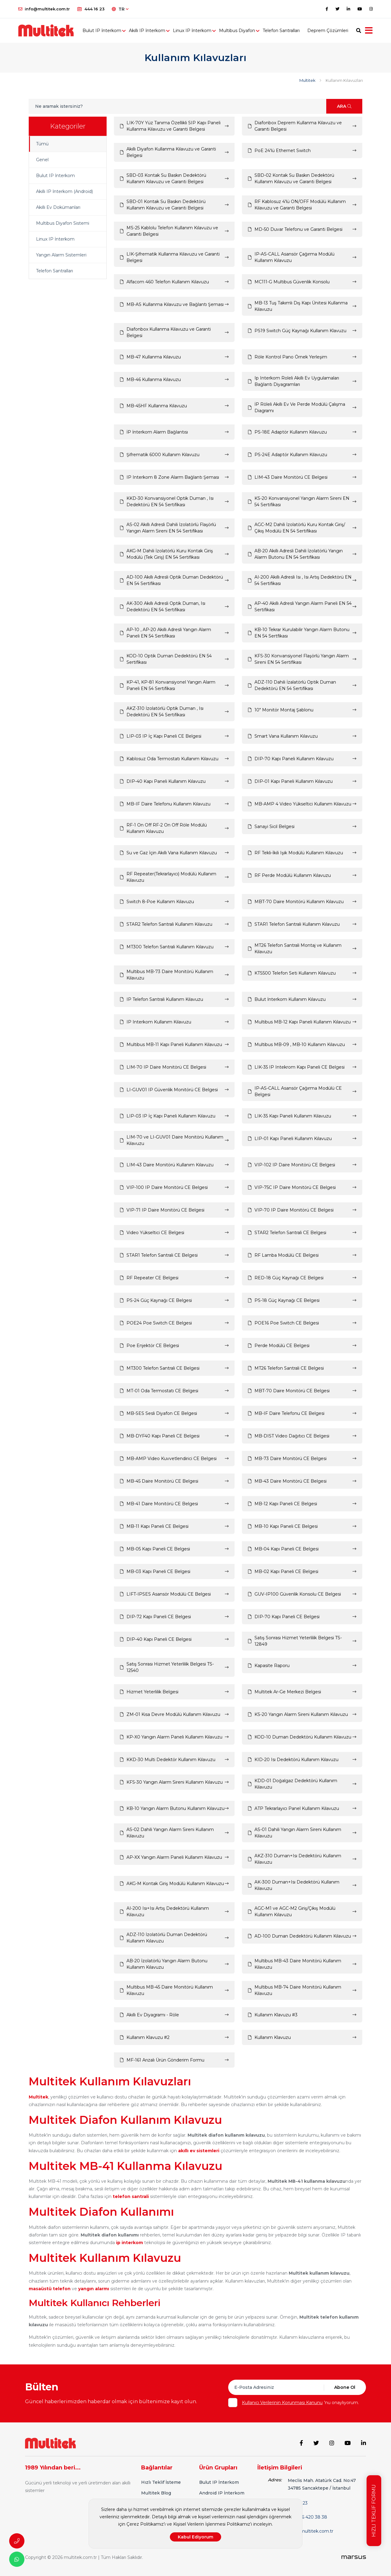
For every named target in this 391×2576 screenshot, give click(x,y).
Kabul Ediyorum (195, 2537)
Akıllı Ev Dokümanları (58, 207)
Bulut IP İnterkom (101, 30)
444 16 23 (90, 8)
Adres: (275, 2480)
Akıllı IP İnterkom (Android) (64, 191)
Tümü (42, 144)
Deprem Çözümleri (327, 30)
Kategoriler (68, 126)
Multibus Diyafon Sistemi (62, 223)
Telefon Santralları (281, 30)
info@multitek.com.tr (44, 8)
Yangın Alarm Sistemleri (61, 255)
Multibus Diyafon (237, 30)
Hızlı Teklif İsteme (161, 2482)
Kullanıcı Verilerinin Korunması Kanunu (282, 2402)
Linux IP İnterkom (192, 30)
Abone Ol (344, 2387)
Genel (42, 159)
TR (120, 9)
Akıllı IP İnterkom (147, 30)
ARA (344, 106)
